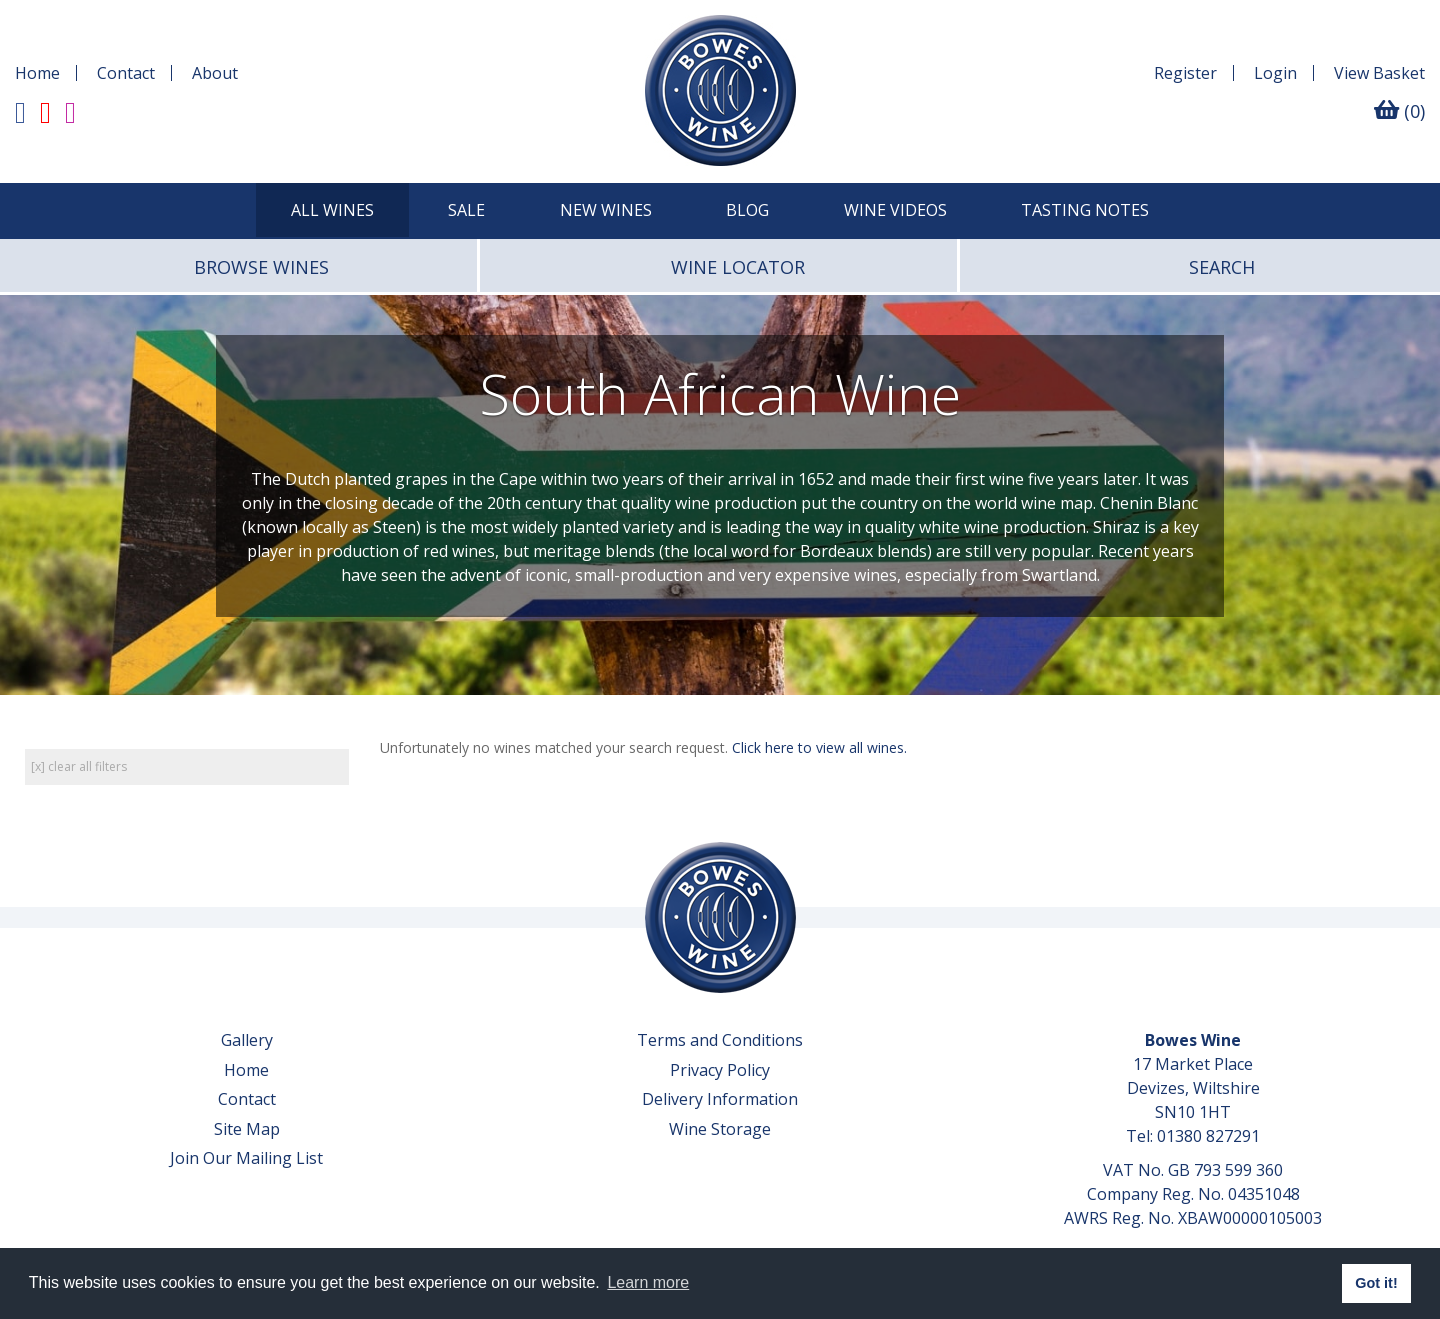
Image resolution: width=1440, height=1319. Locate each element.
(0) (1399, 111)
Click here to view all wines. (819, 747)
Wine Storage (720, 1129)
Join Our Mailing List (246, 1158)
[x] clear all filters (79, 766)
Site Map (247, 1129)
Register (1185, 73)
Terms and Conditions (720, 1040)
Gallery (247, 1040)
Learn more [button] (648, 1282)
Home (37, 73)
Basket (1379, 73)
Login (1275, 73)
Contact (126, 73)
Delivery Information (720, 1099)
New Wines (606, 210)
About (215, 73)
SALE (466, 210)
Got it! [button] (1376, 1283)
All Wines (332, 210)
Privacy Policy (720, 1070)
